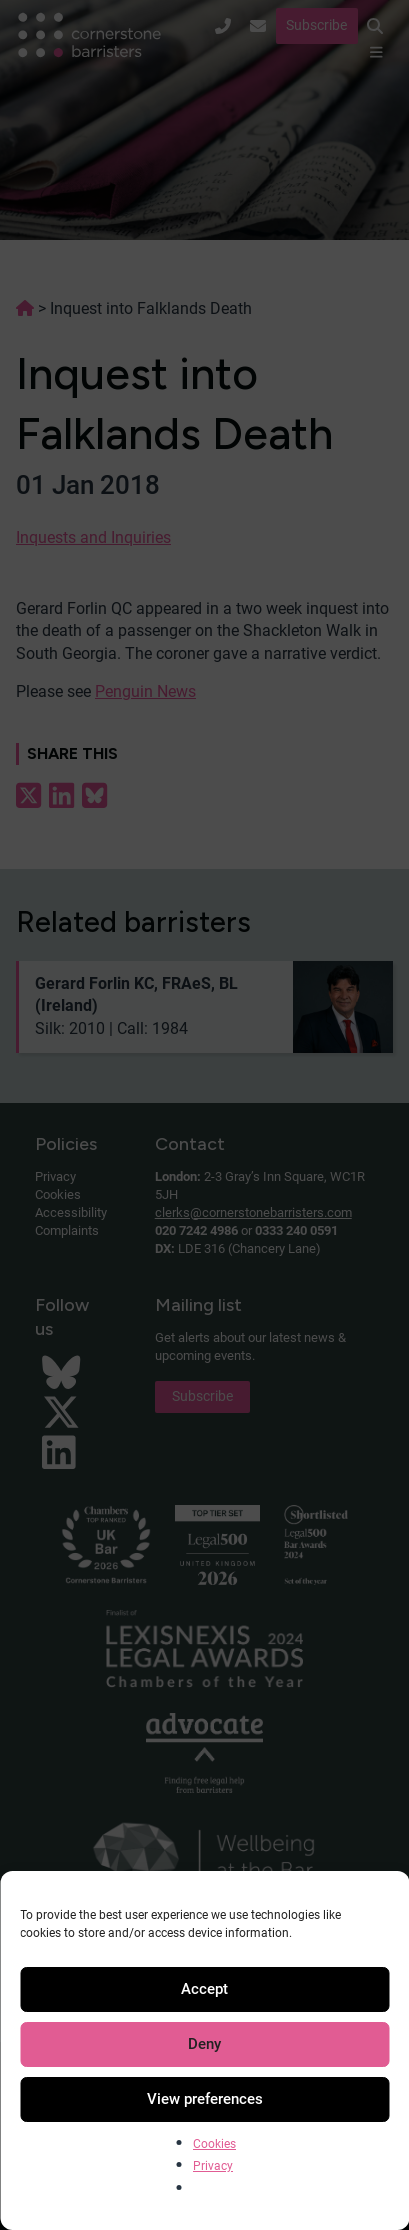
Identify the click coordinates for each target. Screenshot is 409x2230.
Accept (204, 1989)
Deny (204, 2044)
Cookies (214, 2144)
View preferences (205, 2099)
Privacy (213, 2166)
